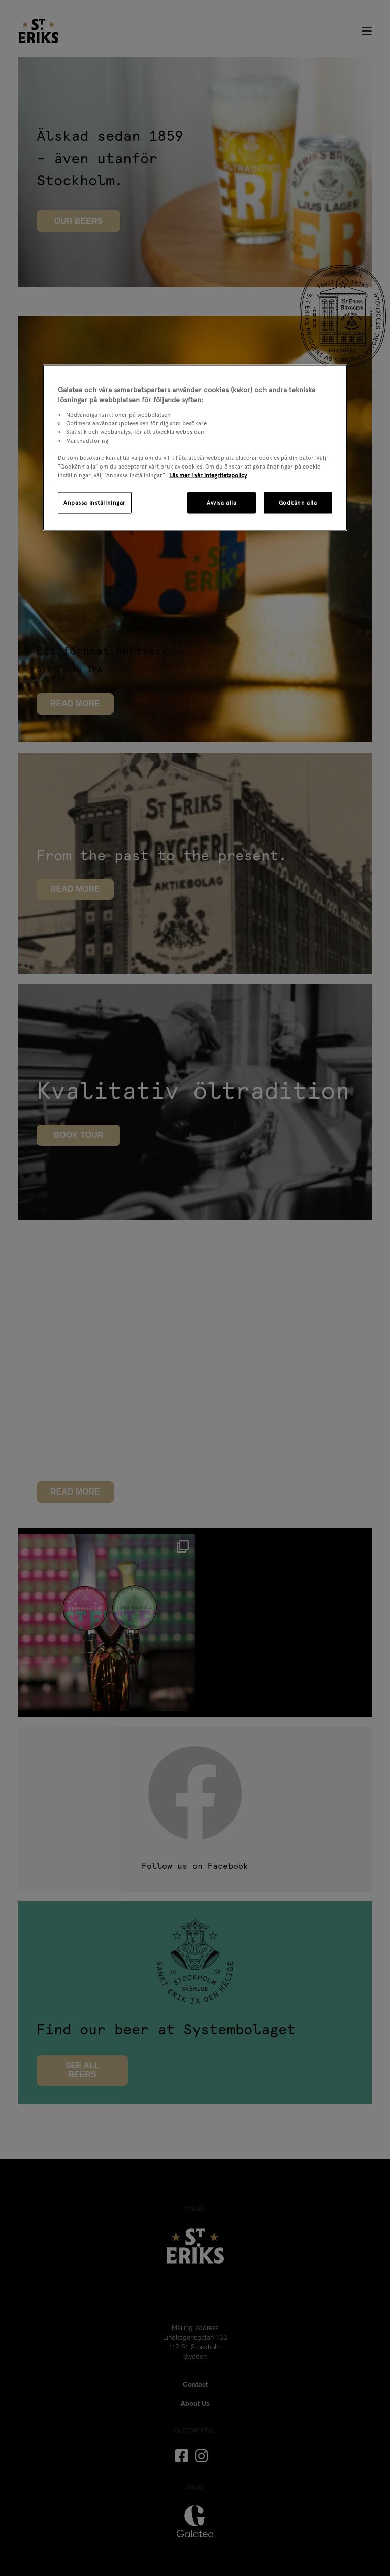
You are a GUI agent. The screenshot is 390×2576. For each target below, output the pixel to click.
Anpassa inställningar (94, 502)
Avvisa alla (221, 502)
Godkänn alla (298, 502)
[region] (195, 448)
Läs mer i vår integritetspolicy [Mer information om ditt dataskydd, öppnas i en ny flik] (208, 475)
